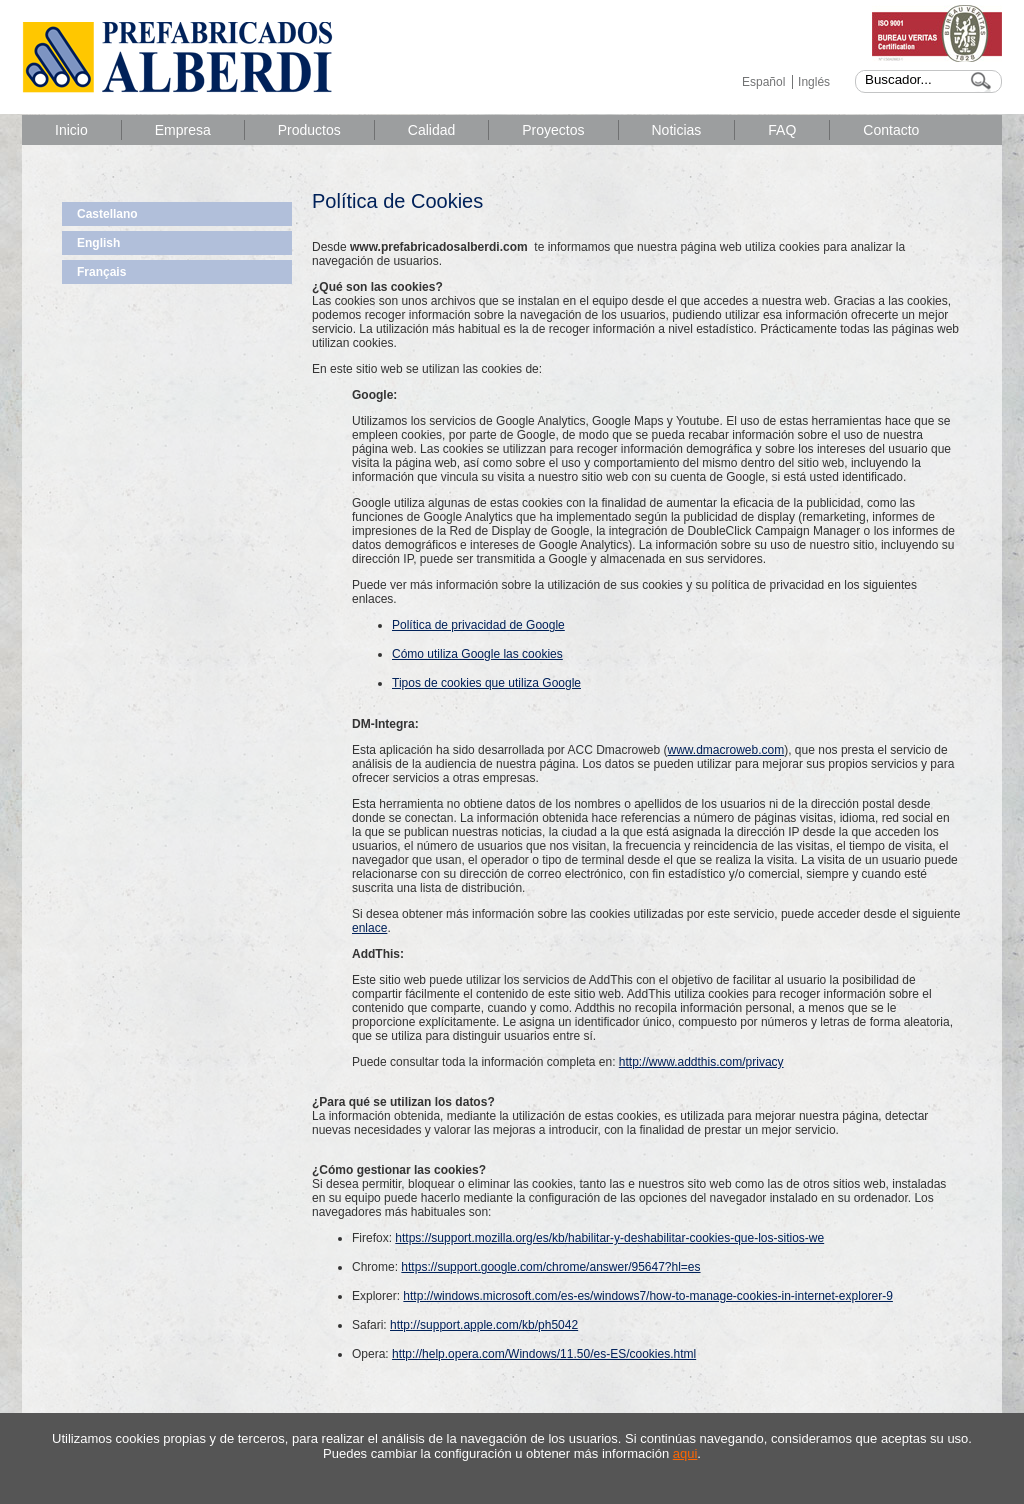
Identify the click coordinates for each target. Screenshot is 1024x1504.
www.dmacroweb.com (726, 750)
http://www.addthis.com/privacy (701, 1062)
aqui (685, 1453)
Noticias (677, 130)
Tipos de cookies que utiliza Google (486, 683)
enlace (369, 928)
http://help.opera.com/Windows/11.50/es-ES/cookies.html (544, 1354)
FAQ (782, 130)
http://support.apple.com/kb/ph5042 (484, 1325)
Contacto (891, 130)
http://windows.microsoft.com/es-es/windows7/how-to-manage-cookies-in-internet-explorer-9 (648, 1296)
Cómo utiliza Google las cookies (477, 654)
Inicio (71, 130)
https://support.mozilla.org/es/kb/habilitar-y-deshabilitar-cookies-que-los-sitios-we (609, 1238)
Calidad (431, 130)
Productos (309, 130)
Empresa (183, 130)
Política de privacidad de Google (478, 625)
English (98, 243)
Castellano (107, 214)
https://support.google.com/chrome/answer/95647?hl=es (550, 1267)
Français (101, 272)
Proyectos (553, 130)
